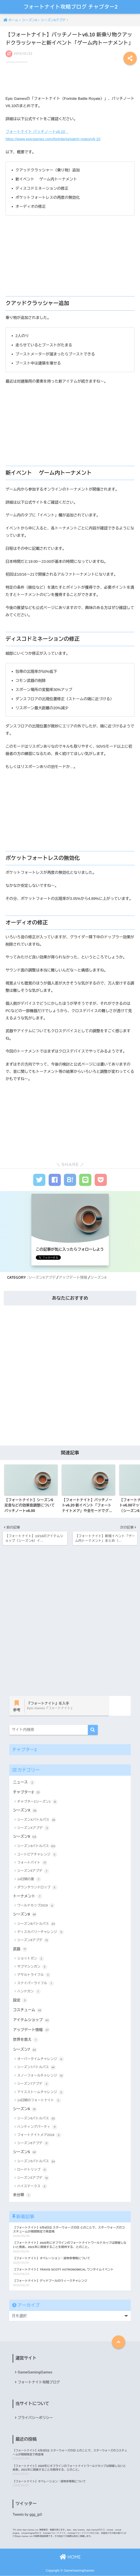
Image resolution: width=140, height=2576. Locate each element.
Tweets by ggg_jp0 (27, 2515)
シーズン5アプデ (33, 2178)
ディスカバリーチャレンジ (40, 1932)
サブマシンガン (32, 1967)
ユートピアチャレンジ (37, 1854)
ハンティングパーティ (37, 2127)
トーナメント (27, 1896)
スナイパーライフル (35, 1983)
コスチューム (27, 2010)
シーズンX (25, 1810)
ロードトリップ (32, 2170)
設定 (20, 2000)
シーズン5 (25, 2152)
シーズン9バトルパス (36, 1846)
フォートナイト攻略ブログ (39, 2382)
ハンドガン (29, 1991)
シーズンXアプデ (33, 1828)
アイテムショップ (31, 2020)
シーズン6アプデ (42, 1277)
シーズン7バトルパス (36, 2067)
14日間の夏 (29, 1879)
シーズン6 (98, 1277)
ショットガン (30, 1958)
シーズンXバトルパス (36, 1820)
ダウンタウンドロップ (37, 1887)
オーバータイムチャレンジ (40, 2059)
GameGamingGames (35, 2372)
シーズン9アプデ (33, 1871)
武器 (20, 1949)
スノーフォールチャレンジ (40, 2076)
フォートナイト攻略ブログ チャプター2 (70, 7)
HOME (70, 2557)
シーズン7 (25, 2050)
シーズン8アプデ (33, 1940)
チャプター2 (27, 1792)
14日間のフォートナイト (39, 2100)
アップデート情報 (72, 1277)
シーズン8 (25, 1914)
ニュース (24, 1782)
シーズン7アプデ (33, 2084)
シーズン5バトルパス (36, 2161)
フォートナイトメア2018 (39, 2135)
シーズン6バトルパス (36, 2118)
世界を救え (26, 2040)
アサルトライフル (34, 1975)
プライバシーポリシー (35, 2418)
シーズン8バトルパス (36, 1924)
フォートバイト (32, 1863)
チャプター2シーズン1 (37, 1801)
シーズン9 (25, 1837)
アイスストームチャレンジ (40, 2092)
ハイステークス (32, 2186)
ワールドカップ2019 (36, 1905)
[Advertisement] (70, 78)
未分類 (22, 2195)
